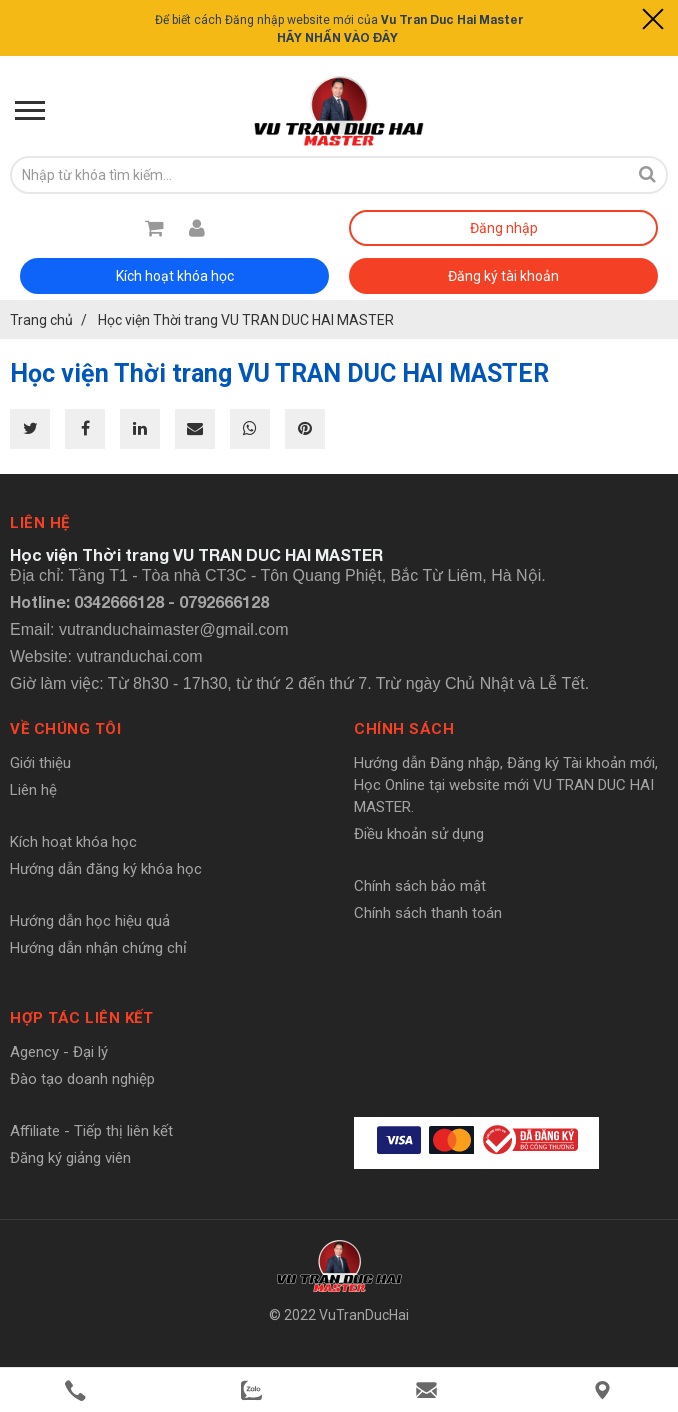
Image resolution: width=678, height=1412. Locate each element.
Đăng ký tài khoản (503, 276)
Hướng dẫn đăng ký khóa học (106, 869)
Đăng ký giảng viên (70, 1158)
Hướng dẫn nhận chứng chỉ (98, 948)
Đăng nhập (504, 228)
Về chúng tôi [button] (65, 729)
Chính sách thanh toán (428, 913)
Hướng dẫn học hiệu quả (90, 921)
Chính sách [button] (404, 729)
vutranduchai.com (139, 656)
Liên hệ (33, 790)
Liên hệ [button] (40, 523)
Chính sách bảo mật (420, 886)
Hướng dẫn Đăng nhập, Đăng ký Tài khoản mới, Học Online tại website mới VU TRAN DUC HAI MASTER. (506, 785)
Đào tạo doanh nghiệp (82, 1079)
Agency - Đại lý (59, 1052)
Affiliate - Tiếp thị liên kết (91, 1131)
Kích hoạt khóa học (175, 276)
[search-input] (319, 175)
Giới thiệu (40, 763)
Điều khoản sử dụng (419, 834)
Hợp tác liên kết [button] (81, 1018)
